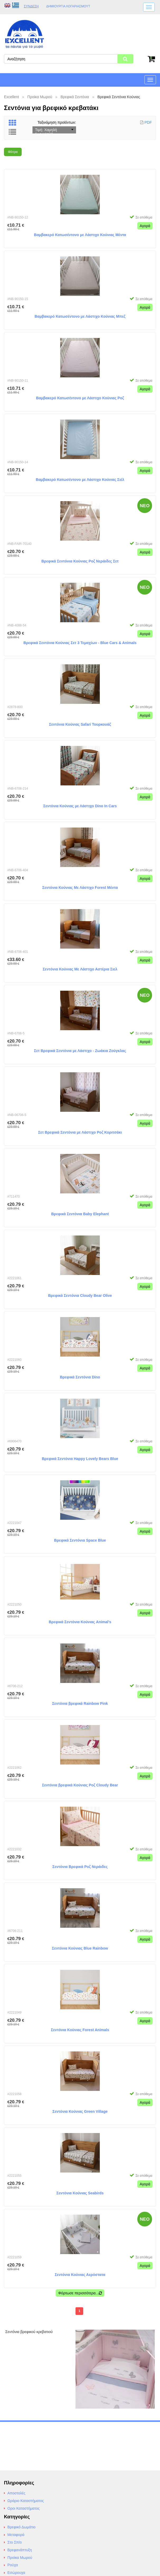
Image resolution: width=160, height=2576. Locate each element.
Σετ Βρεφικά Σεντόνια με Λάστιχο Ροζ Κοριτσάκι (80, 1132)
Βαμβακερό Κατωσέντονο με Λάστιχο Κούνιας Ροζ (80, 397)
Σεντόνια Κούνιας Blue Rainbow (80, 1948)
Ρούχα (12, 2565)
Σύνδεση (31, 6)
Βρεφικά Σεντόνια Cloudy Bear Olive (80, 1295)
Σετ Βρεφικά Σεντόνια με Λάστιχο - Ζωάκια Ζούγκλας (80, 1050)
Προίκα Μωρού (19, 2557)
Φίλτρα (13, 151)
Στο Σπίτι (14, 2542)
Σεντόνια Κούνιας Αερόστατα (80, 2274)
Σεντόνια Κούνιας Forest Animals (80, 2029)
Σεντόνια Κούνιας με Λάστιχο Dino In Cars (80, 805)
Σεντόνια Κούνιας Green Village (80, 2111)
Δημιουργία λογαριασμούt (68, 6)
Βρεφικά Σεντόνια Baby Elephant (80, 1213)
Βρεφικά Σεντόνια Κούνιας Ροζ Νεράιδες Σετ (80, 561)
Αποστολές (16, 2493)
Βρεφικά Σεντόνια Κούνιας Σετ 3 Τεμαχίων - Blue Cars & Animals (80, 642)
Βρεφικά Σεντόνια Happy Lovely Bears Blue (80, 1458)
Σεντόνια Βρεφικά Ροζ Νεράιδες (80, 1866)
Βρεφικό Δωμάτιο (21, 2527)
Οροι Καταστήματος (23, 2508)
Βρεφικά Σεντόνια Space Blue (80, 1540)
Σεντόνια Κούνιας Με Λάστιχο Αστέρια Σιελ (80, 968)
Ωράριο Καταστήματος (25, 2501)
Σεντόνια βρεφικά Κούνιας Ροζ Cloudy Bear (80, 1784)
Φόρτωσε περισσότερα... (80, 2292)
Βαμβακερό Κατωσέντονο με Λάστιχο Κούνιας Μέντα (80, 234)
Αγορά (145, 225)
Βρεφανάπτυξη (19, 2550)
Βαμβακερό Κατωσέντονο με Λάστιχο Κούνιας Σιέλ (80, 479)
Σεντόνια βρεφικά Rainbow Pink (80, 1703)
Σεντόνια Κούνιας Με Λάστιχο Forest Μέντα (80, 887)
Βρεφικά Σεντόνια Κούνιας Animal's (80, 1621)
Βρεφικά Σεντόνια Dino (80, 1376)
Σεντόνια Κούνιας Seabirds (80, 2192)
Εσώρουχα (16, 2572)
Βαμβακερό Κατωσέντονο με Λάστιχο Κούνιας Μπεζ (80, 316)
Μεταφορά (15, 2535)
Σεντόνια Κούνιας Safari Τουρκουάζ (80, 724)
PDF (148, 122)
